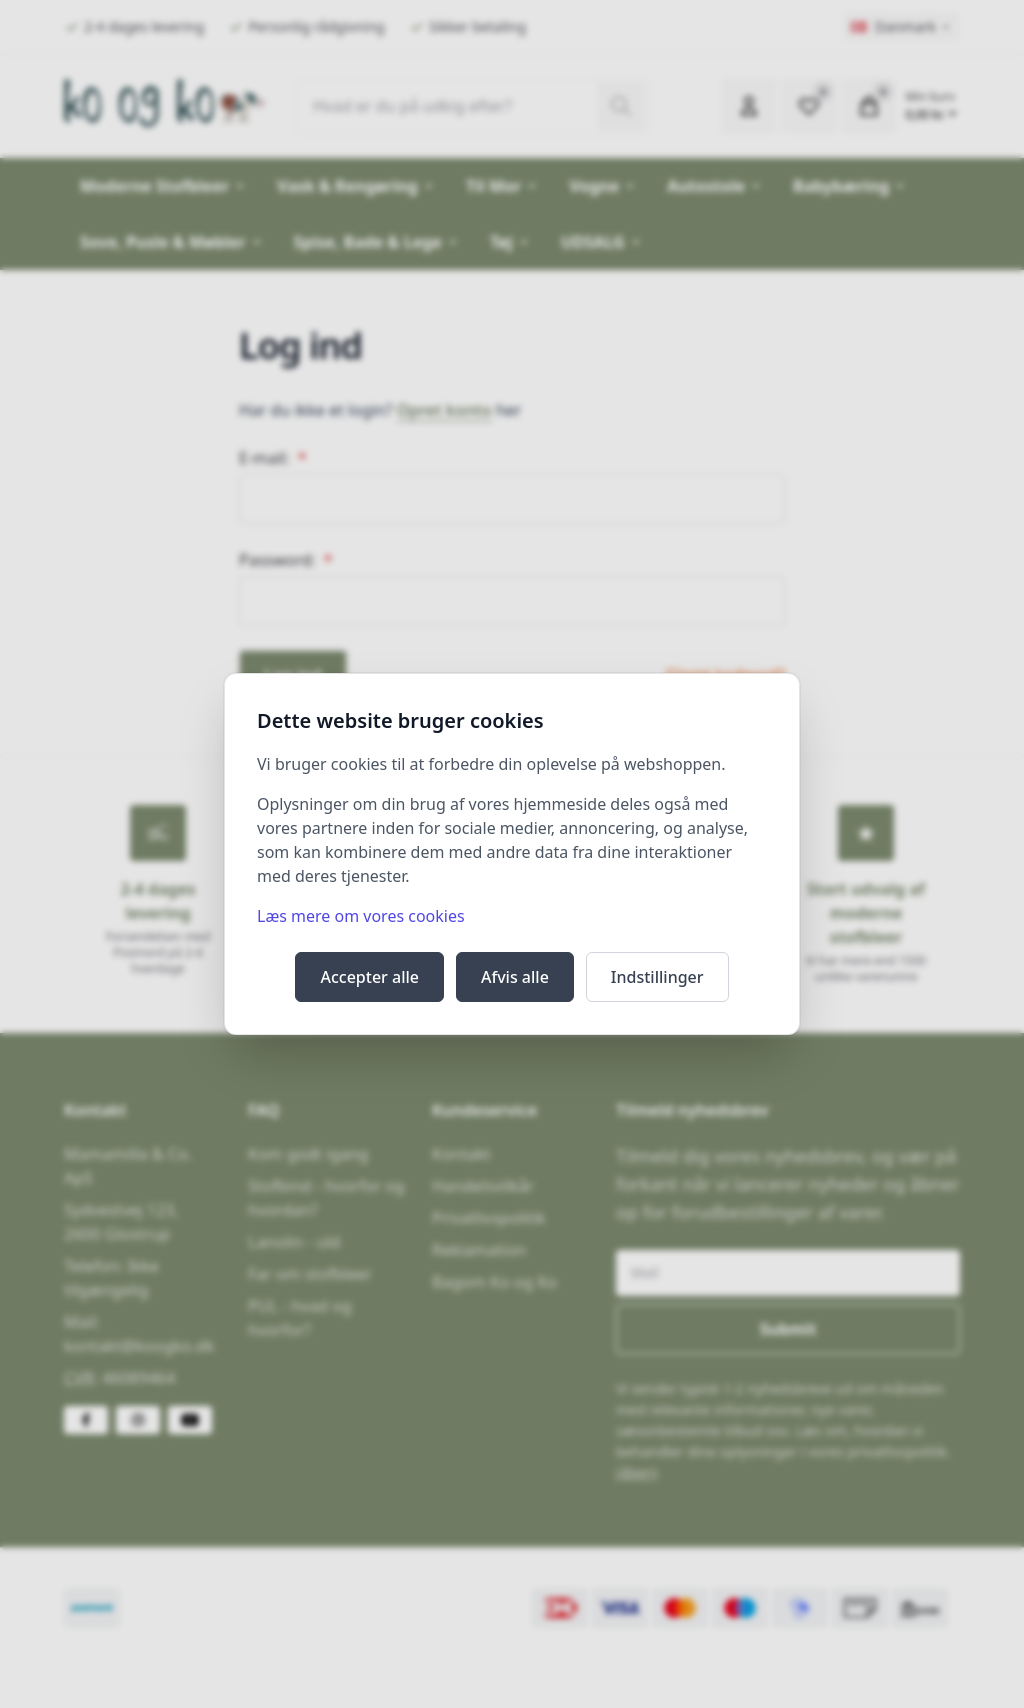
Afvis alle (515, 977)
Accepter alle (369, 977)
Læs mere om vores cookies (361, 916)
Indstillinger (657, 977)
